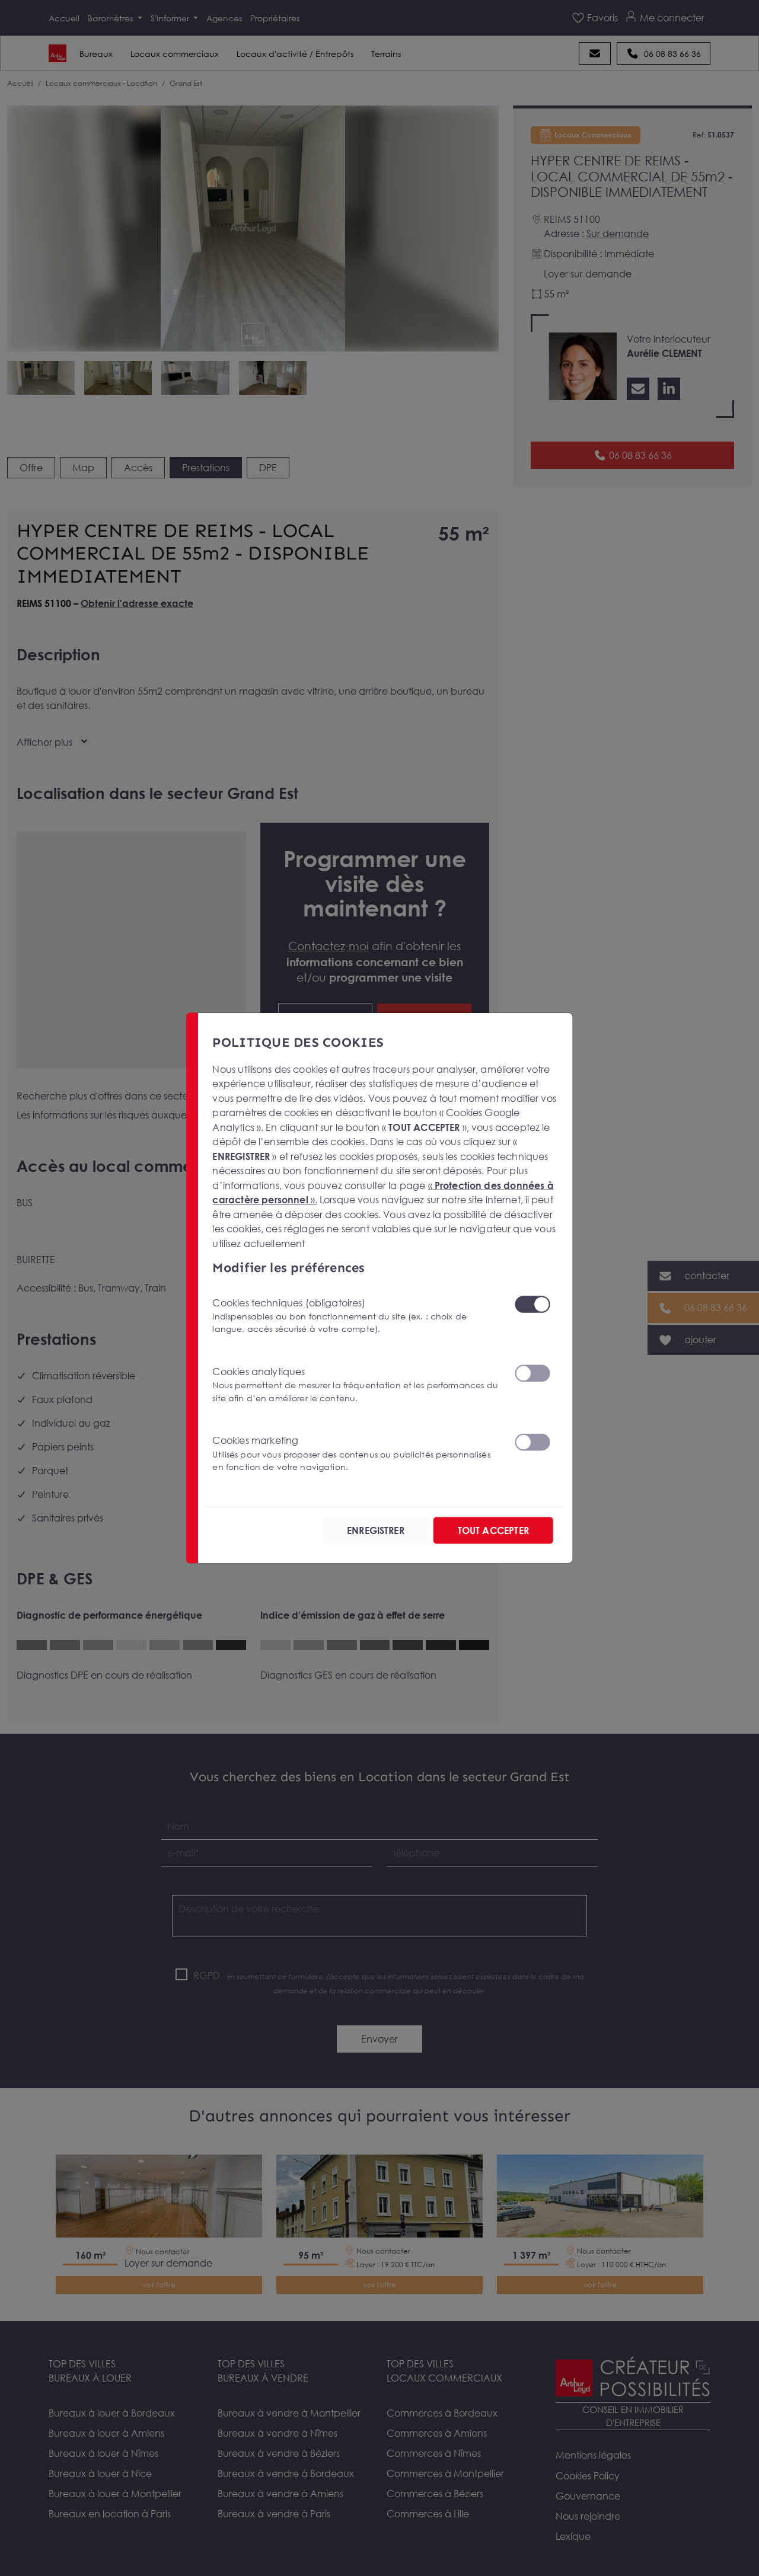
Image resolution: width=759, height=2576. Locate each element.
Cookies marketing (355, 1453)
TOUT (493, 1530)
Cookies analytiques (355, 1385)
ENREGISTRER (375, 1530)
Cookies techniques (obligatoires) (355, 1315)
